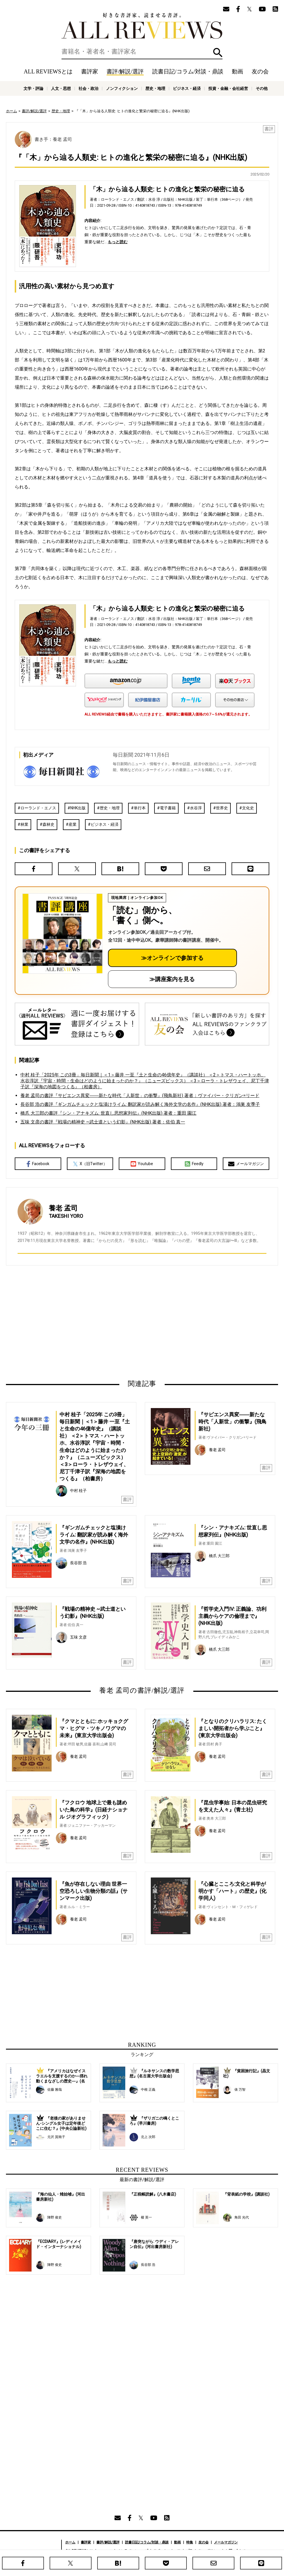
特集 (189, 2542)
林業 (24, 824)
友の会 (260, 71)
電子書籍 (168, 808)
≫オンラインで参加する (172, 957)
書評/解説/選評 (125, 71)
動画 (237, 71)
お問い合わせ (235, 2551)
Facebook (37, 1164)
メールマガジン (246, 1164)
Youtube (142, 1164)
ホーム (11, 111)
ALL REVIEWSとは (48, 71)
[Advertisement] (87, 1322)
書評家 (89, 71)
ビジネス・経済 (104, 824)
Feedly (194, 1164)
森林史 (48, 824)
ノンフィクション (122, 88)
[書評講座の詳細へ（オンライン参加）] (62, 933)
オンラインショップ (132, 2551)
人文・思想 (61, 88)
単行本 (140, 808)
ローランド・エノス (38, 808)
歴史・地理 (155, 88)
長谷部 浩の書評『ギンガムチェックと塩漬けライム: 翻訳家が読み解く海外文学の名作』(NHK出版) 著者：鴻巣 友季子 (140, 1104)
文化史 (248, 808)
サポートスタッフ (167, 2551)
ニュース (105, 2551)
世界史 (222, 808)
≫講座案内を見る (172, 979)
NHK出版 (78, 808)
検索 (217, 52)
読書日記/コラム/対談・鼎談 (187, 71)
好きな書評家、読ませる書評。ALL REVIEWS (142, 26)
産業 (73, 824)
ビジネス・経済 (187, 88)
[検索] (142, 52)
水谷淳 (196, 808)
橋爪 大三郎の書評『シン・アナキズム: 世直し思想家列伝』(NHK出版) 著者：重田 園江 (108, 1113)
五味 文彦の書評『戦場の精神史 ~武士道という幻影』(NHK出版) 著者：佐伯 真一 (102, 1122)
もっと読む (118, 242)
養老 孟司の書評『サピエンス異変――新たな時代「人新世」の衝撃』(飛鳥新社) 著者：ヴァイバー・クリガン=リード (139, 1095)
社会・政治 (88, 88)
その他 (262, 88)
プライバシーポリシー (203, 2551)
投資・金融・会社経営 (228, 88)
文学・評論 (33, 88)
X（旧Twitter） (90, 1164)
